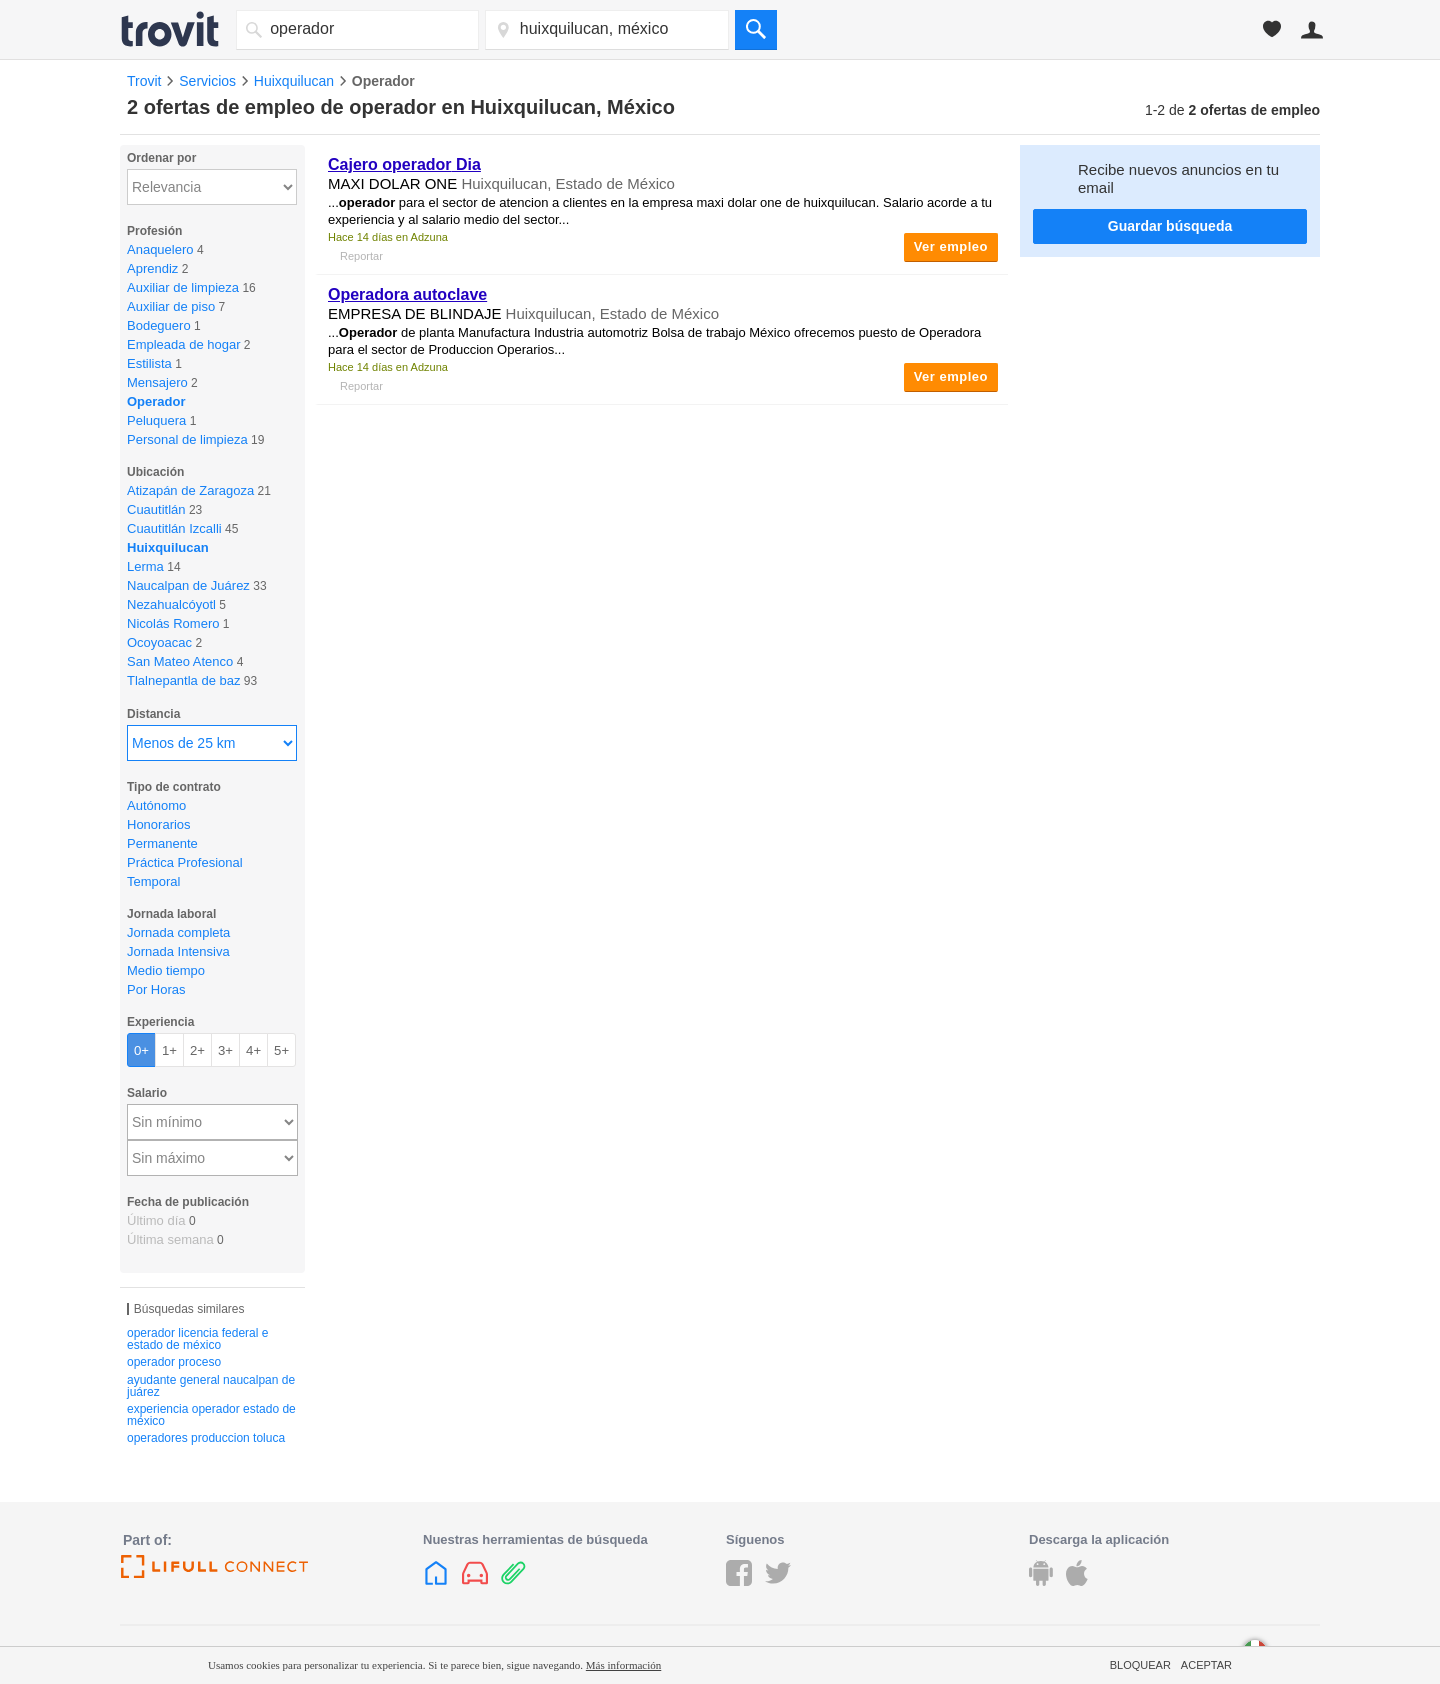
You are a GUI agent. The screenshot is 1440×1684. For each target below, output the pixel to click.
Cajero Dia (404, 164)
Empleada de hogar (183, 344)
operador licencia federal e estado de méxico (197, 1339)
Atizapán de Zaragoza (190, 490)
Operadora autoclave (407, 294)
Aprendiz (152, 268)
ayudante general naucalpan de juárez (211, 1386)
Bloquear (1140, 1665)
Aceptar (1206, 1665)
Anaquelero (160, 249)
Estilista (149, 363)
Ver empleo (951, 246)
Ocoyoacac (159, 642)
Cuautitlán (156, 509)
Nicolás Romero (173, 623)
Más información (623, 1665)
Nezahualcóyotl (171, 604)
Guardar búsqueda (1170, 226)
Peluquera (156, 420)
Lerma (145, 566)
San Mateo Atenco (180, 661)
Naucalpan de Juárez (188, 585)
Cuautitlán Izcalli (174, 528)
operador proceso (174, 1362)
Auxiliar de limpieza (183, 287)
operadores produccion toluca (206, 1438)
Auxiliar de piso (171, 306)
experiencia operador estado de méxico (211, 1415)
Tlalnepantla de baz (183, 680)
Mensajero (157, 382)
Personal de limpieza (187, 439)
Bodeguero (159, 325)
